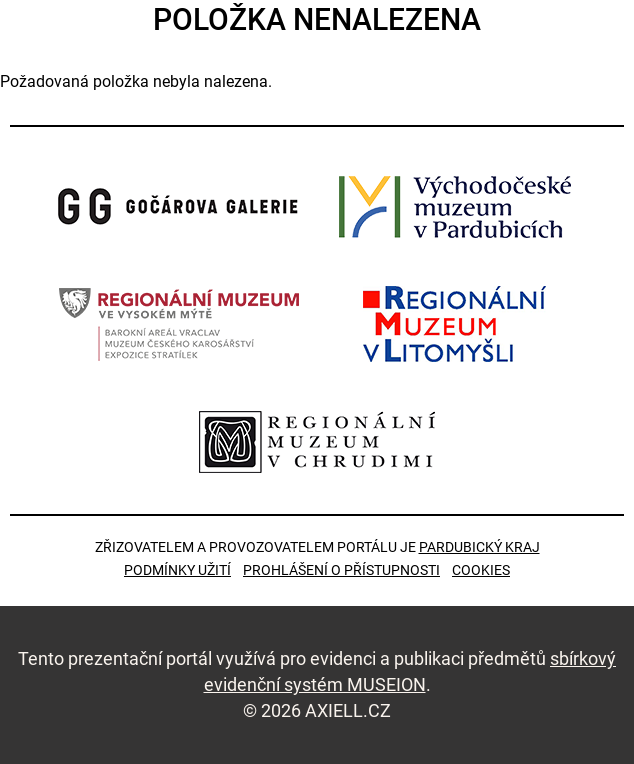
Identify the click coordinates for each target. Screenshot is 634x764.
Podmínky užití (177, 570)
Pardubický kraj (479, 547)
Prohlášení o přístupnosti (341, 570)
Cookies (481, 570)
